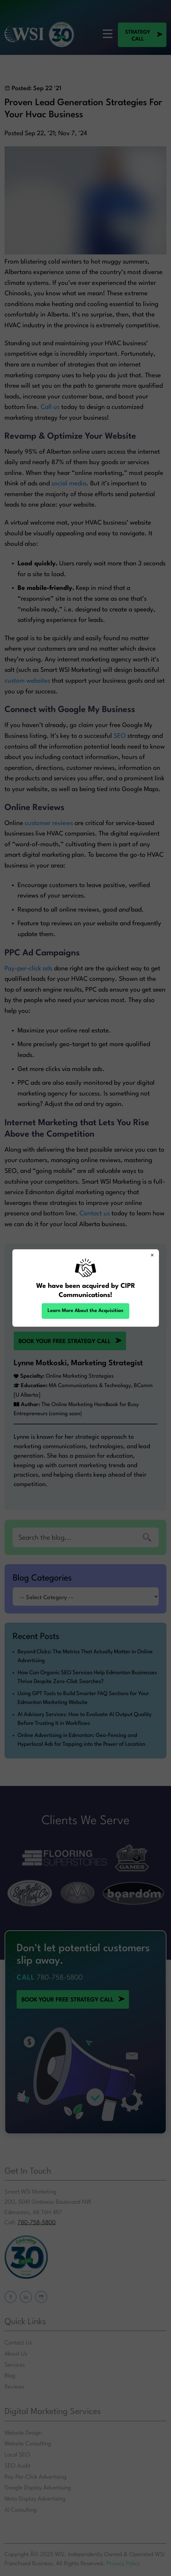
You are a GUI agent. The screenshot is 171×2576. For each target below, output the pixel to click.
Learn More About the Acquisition (85, 1310)
